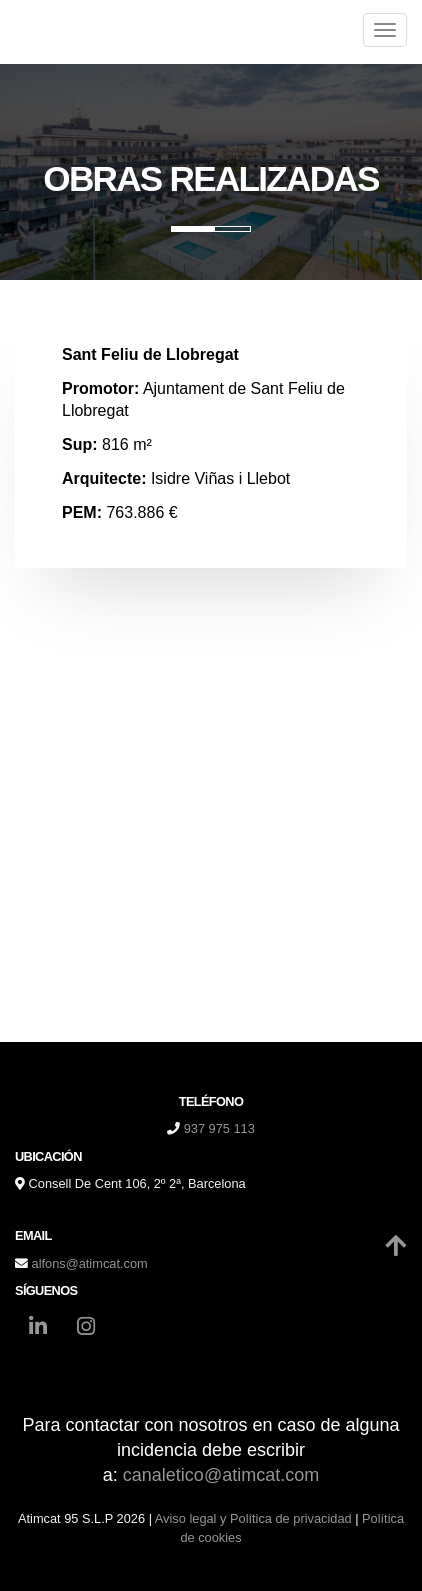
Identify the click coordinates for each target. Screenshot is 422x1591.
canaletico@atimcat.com (221, 1475)
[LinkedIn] (38, 1329)
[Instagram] (86, 1329)
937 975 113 (219, 1128)
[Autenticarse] (22, 1555)
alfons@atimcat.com (90, 1263)
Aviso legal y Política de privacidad (253, 1518)
